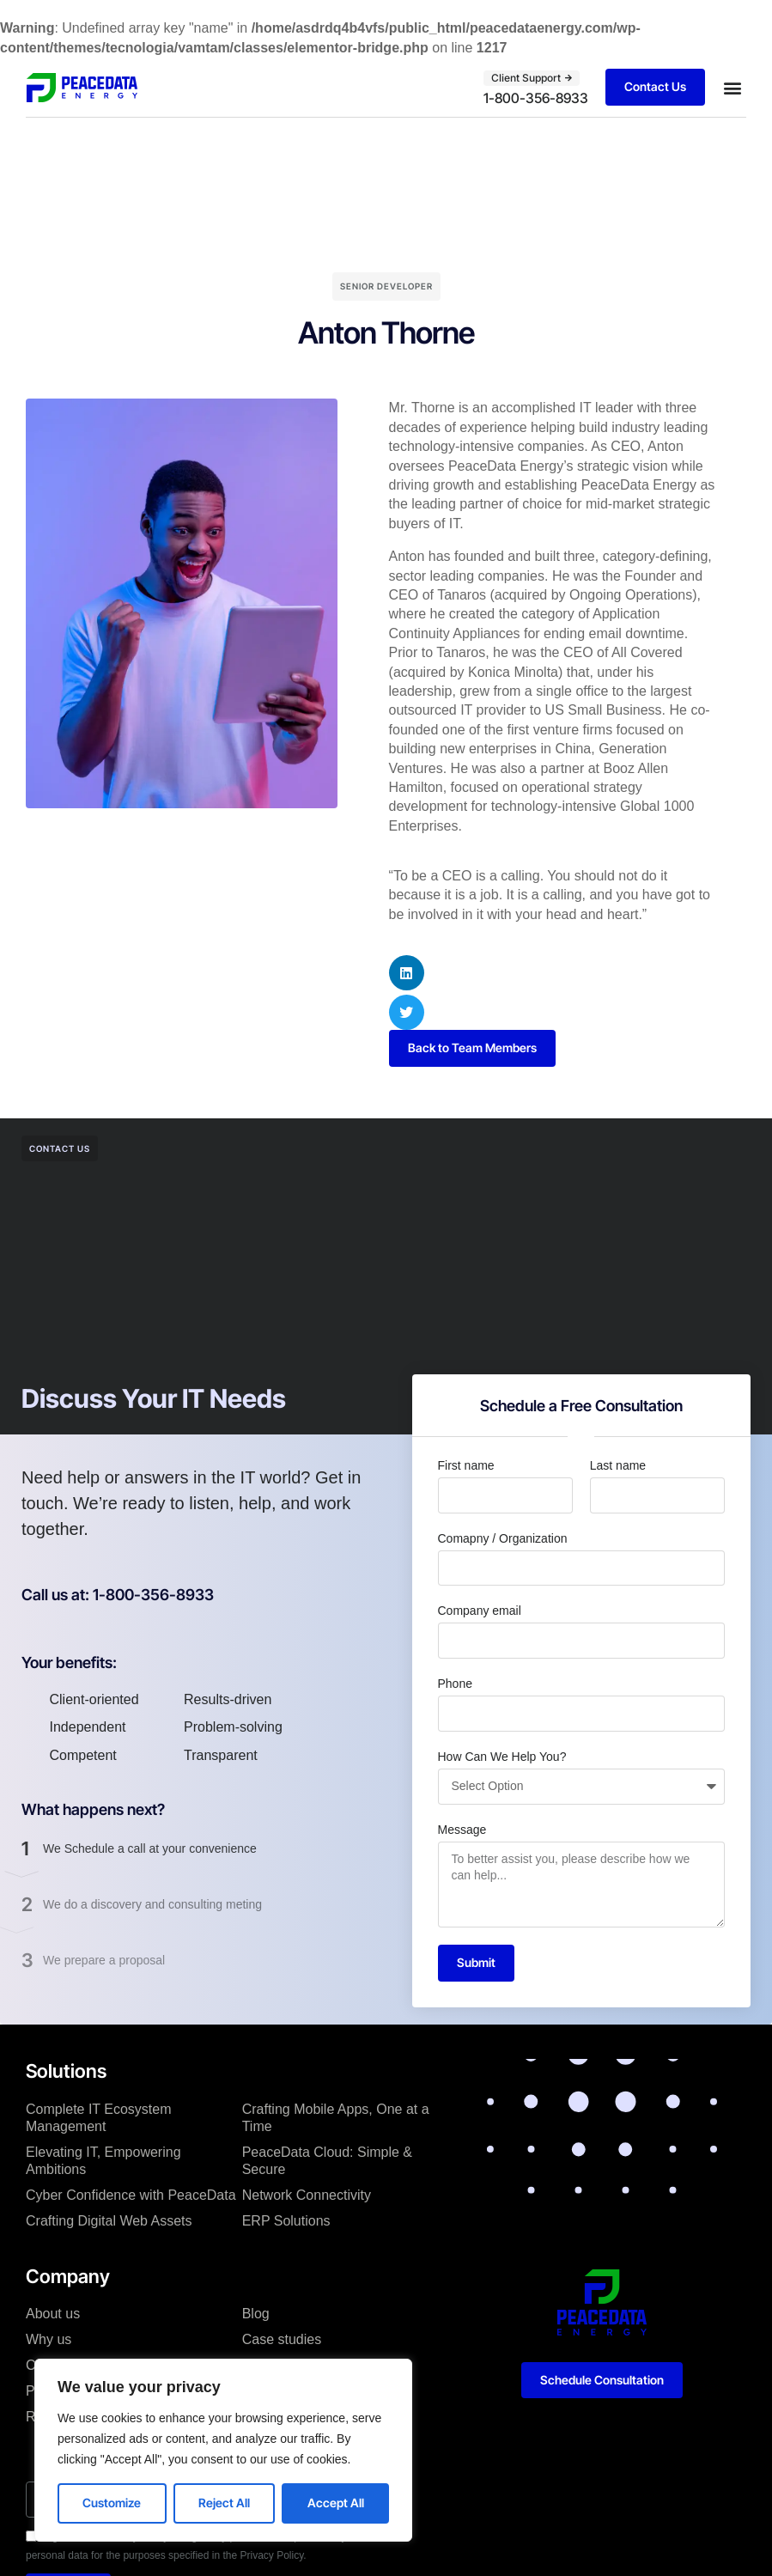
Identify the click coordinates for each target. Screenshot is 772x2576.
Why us (48, 2339)
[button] (732, 87)
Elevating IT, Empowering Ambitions (103, 2161)
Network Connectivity (306, 2195)
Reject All (224, 2502)
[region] (223, 2450)
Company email (479, 1610)
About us (53, 2313)
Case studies (282, 2339)
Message (462, 1829)
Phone (455, 1683)
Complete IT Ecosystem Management (99, 2118)
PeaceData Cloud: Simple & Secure (327, 2161)
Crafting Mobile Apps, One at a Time (335, 2118)
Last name (618, 1465)
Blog (256, 2313)
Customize (111, 2502)
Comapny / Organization (503, 1538)
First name (466, 1465)
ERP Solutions (286, 2221)
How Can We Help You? (502, 1756)
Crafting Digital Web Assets (109, 2221)
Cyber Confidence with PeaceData (131, 2195)
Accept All (335, 2502)
